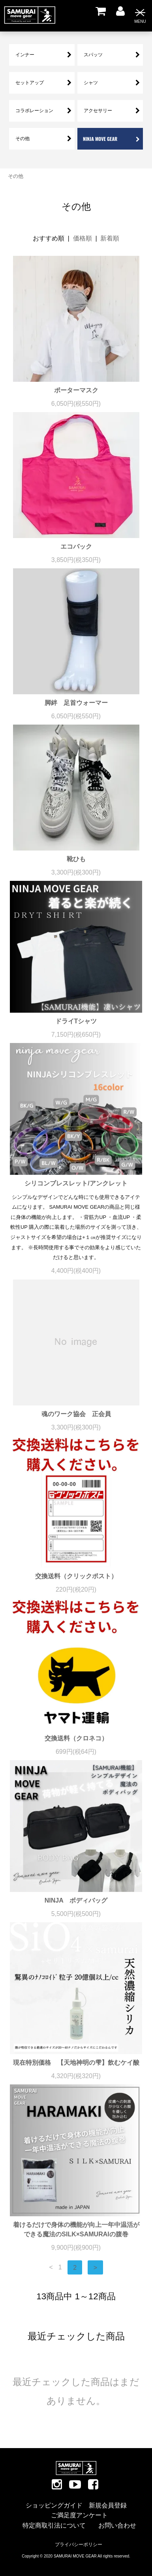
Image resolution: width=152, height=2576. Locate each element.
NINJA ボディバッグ (76, 1900)
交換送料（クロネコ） (76, 1738)
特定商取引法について (54, 2525)
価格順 (82, 238)
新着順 (109, 238)
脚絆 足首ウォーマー (76, 702)
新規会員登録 (108, 2505)
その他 (15, 176)
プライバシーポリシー (78, 2544)
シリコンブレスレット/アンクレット (75, 1183)
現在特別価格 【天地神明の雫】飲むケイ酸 (76, 2062)
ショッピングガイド (54, 2505)
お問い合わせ (117, 2525)
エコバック (76, 546)
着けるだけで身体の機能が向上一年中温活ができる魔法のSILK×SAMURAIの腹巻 (76, 2229)
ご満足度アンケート (79, 2515)
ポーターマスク (76, 390)
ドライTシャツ (76, 1021)
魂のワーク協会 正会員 (76, 1414)
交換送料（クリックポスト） (76, 1576)
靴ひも (76, 859)
